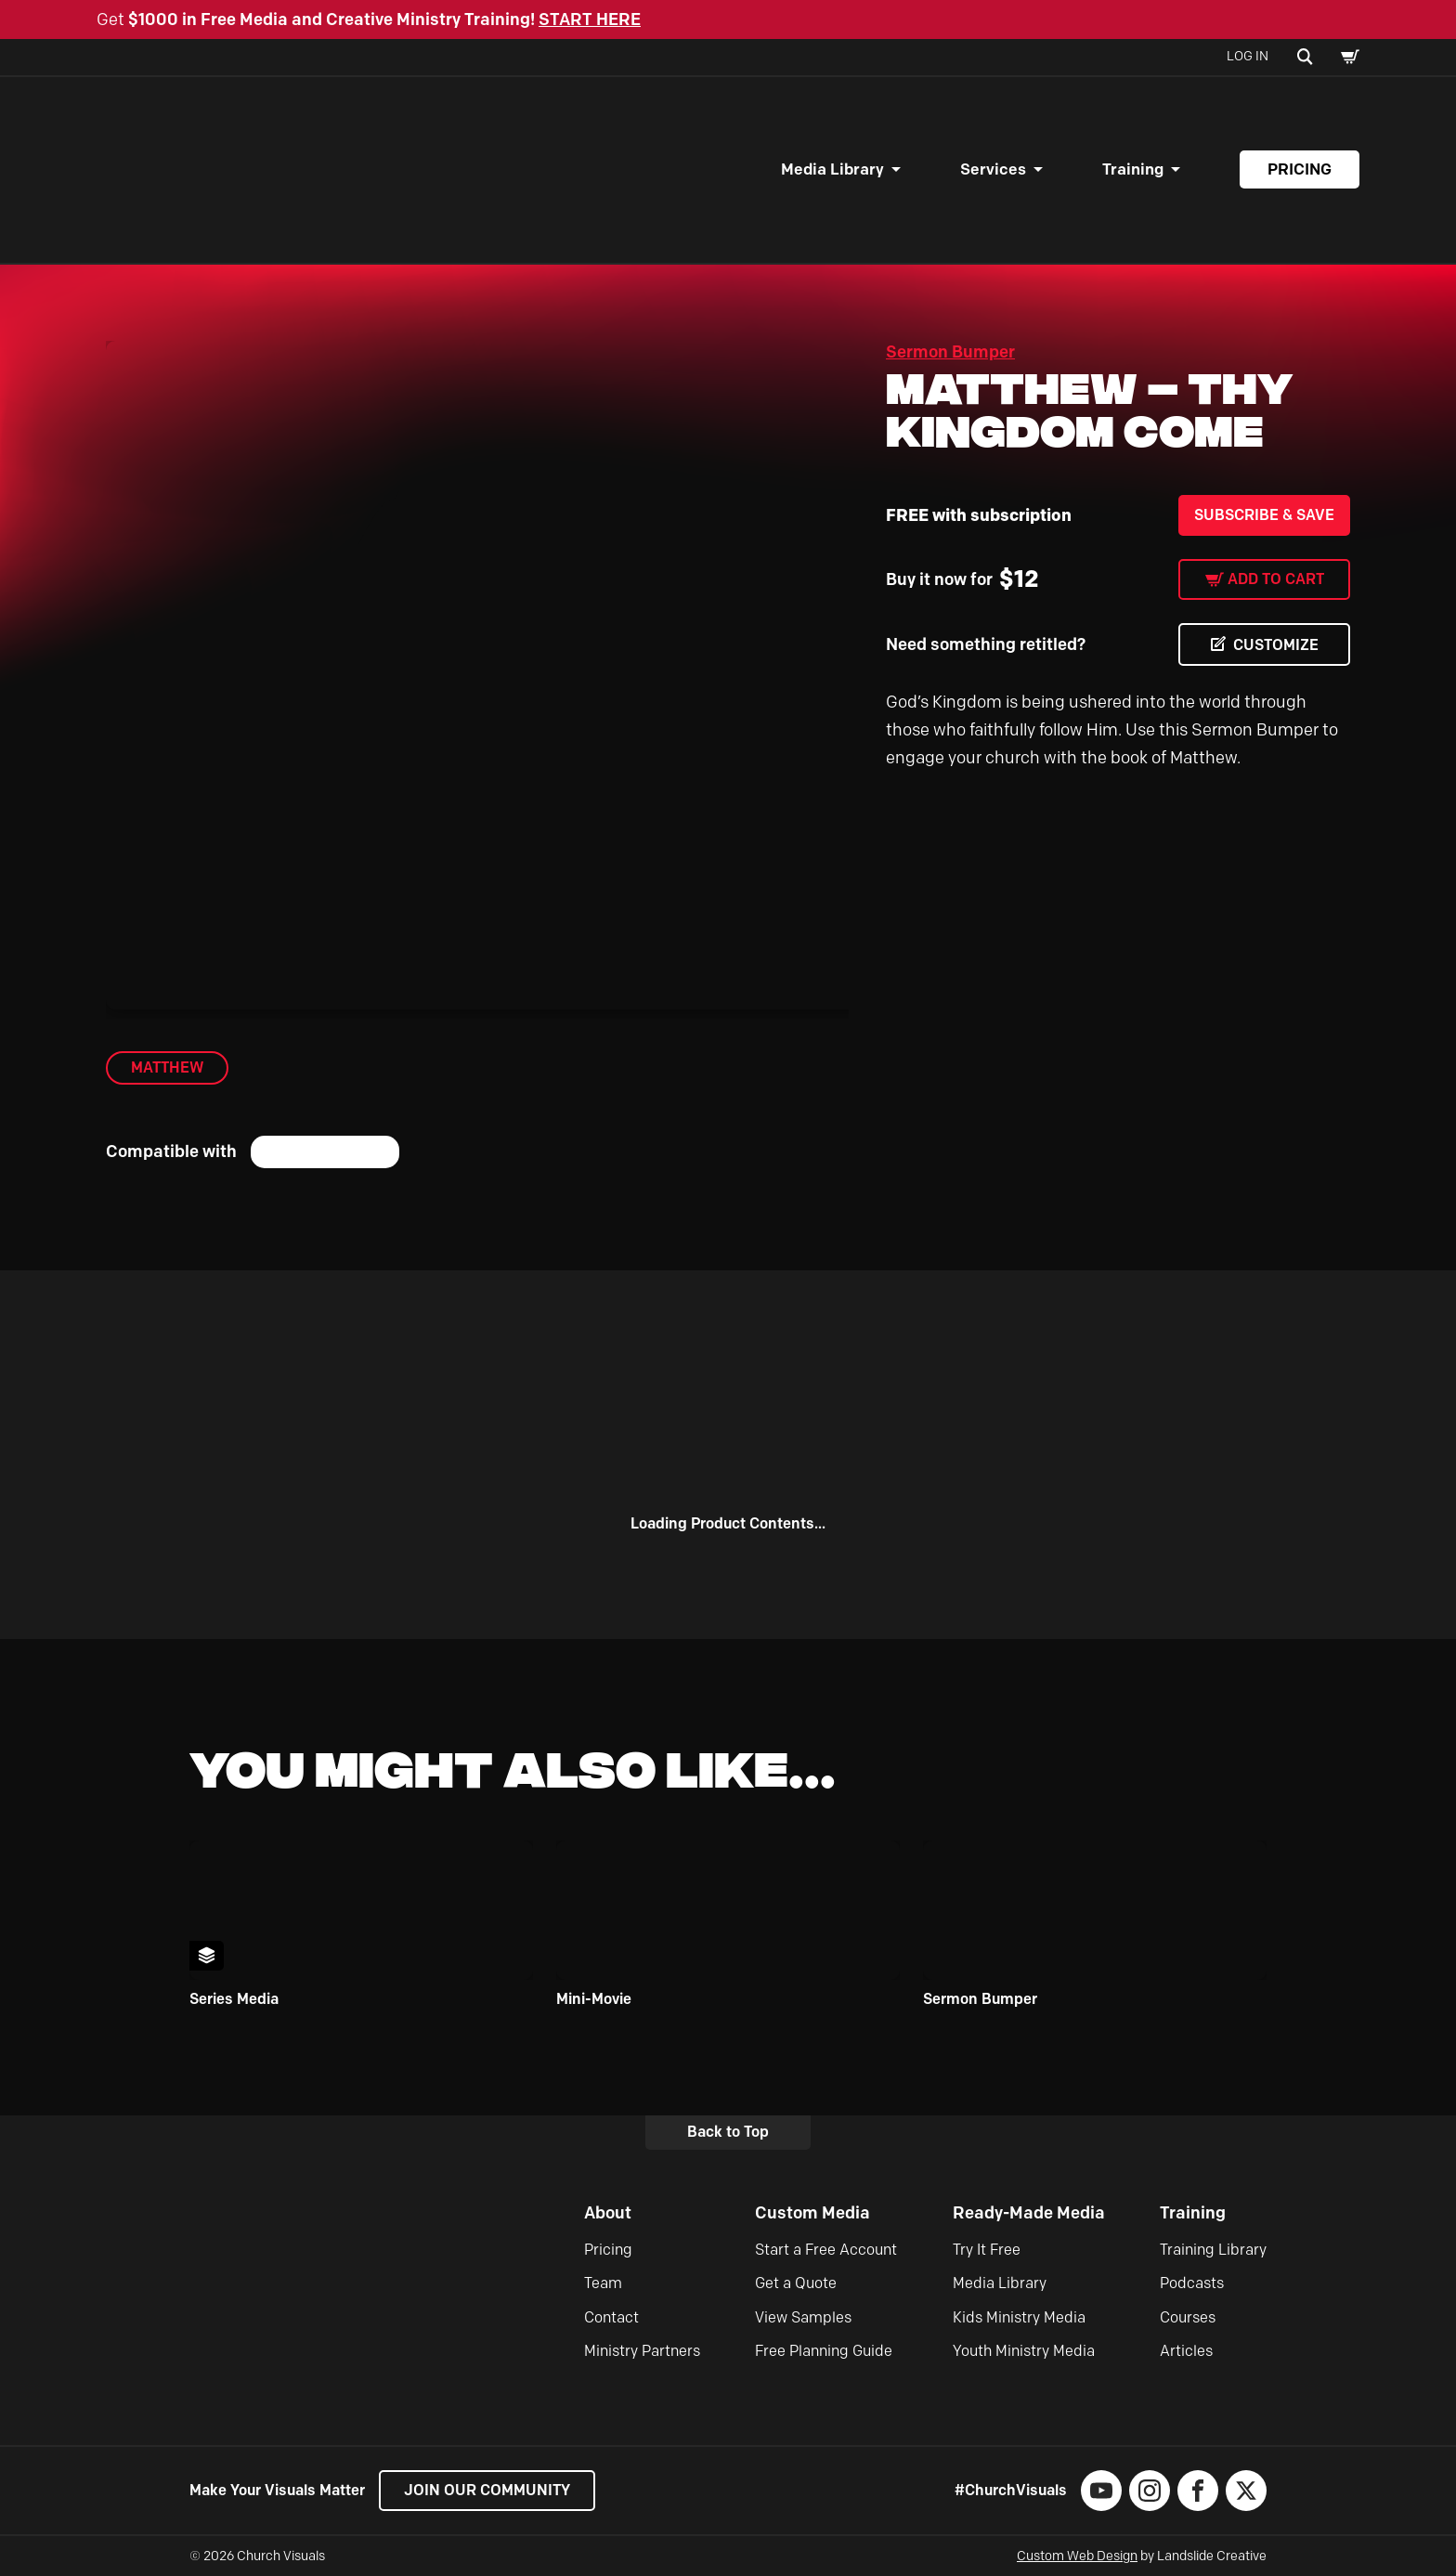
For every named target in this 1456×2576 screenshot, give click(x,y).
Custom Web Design (1077, 2556)
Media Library (832, 169)
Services (993, 169)
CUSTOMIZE (1276, 645)
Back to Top (728, 2131)
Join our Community (487, 2490)
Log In (1247, 56)
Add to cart (1276, 579)
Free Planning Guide (823, 2351)
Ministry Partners (642, 2351)
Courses (1188, 2317)
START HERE (590, 19)
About (607, 2213)
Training (1133, 169)
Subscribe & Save (1264, 515)
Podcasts (1192, 2283)
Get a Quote (796, 2283)
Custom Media (812, 2213)
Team (603, 2283)
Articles (1186, 2351)
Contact (611, 2317)
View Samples (803, 2317)
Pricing (1300, 169)
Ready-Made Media (1029, 2213)
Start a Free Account (826, 2249)
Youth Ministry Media (1024, 2351)
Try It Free (986, 2249)
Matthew (167, 1067)
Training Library (1213, 2249)
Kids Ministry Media (1019, 2317)
